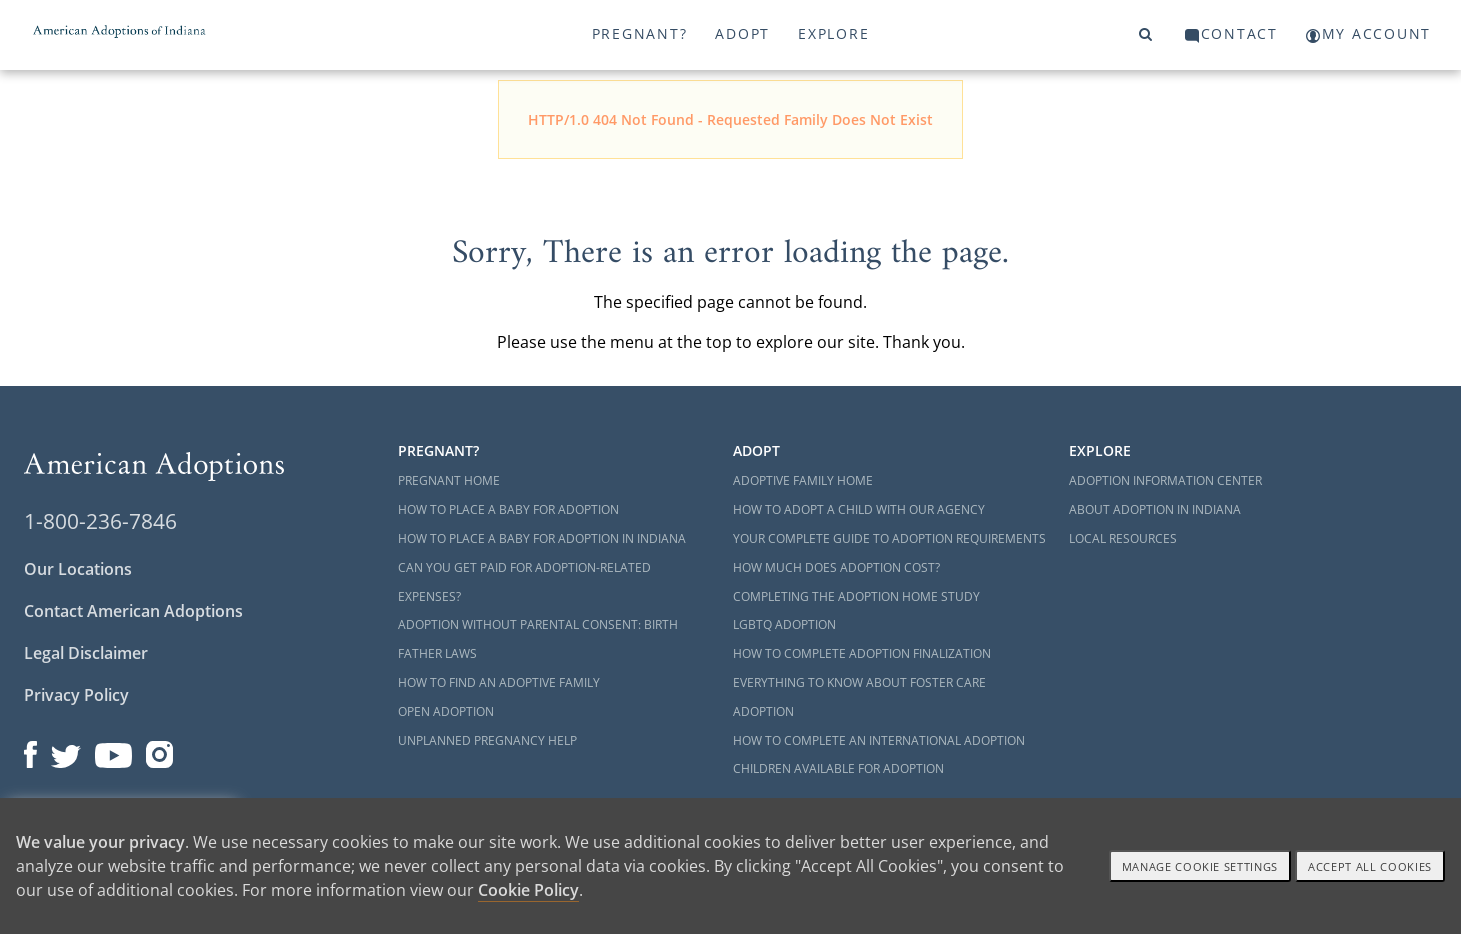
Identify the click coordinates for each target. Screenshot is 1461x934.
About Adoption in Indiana (1155, 509)
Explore (833, 33)
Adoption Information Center (1165, 480)
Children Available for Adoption (838, 768)
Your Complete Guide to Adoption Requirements (889, 538)
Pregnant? (640, 33)
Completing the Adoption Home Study (856, 596)
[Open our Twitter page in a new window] (66, 750)
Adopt (742, 33)
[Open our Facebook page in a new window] (30, 750)
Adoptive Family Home (803, 480)
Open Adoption (446, 711)
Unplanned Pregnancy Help (487, 740)
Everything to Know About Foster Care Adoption (859, 697)
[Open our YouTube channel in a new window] (113, 750)
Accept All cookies (1370, 866)
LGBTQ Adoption (784, 624)
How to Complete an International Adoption (879, 740)
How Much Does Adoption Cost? (836, 567)
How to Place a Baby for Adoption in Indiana (542, 538)
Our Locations (78, 569)
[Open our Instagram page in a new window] (160, 750)
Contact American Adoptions (133, 611)
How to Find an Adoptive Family (499, 682)
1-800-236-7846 (100, 521)
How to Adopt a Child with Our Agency (859, 509)
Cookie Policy (528, 890)
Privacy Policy (76, 695)
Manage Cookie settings (1200, 866)
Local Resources (1123, 538)
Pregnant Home (449, 480)
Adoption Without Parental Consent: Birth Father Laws (538, 639)
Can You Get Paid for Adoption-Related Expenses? (524, 582)
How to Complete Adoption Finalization (862, 653)
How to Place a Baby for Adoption (508, 509)
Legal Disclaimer (86, 653)
